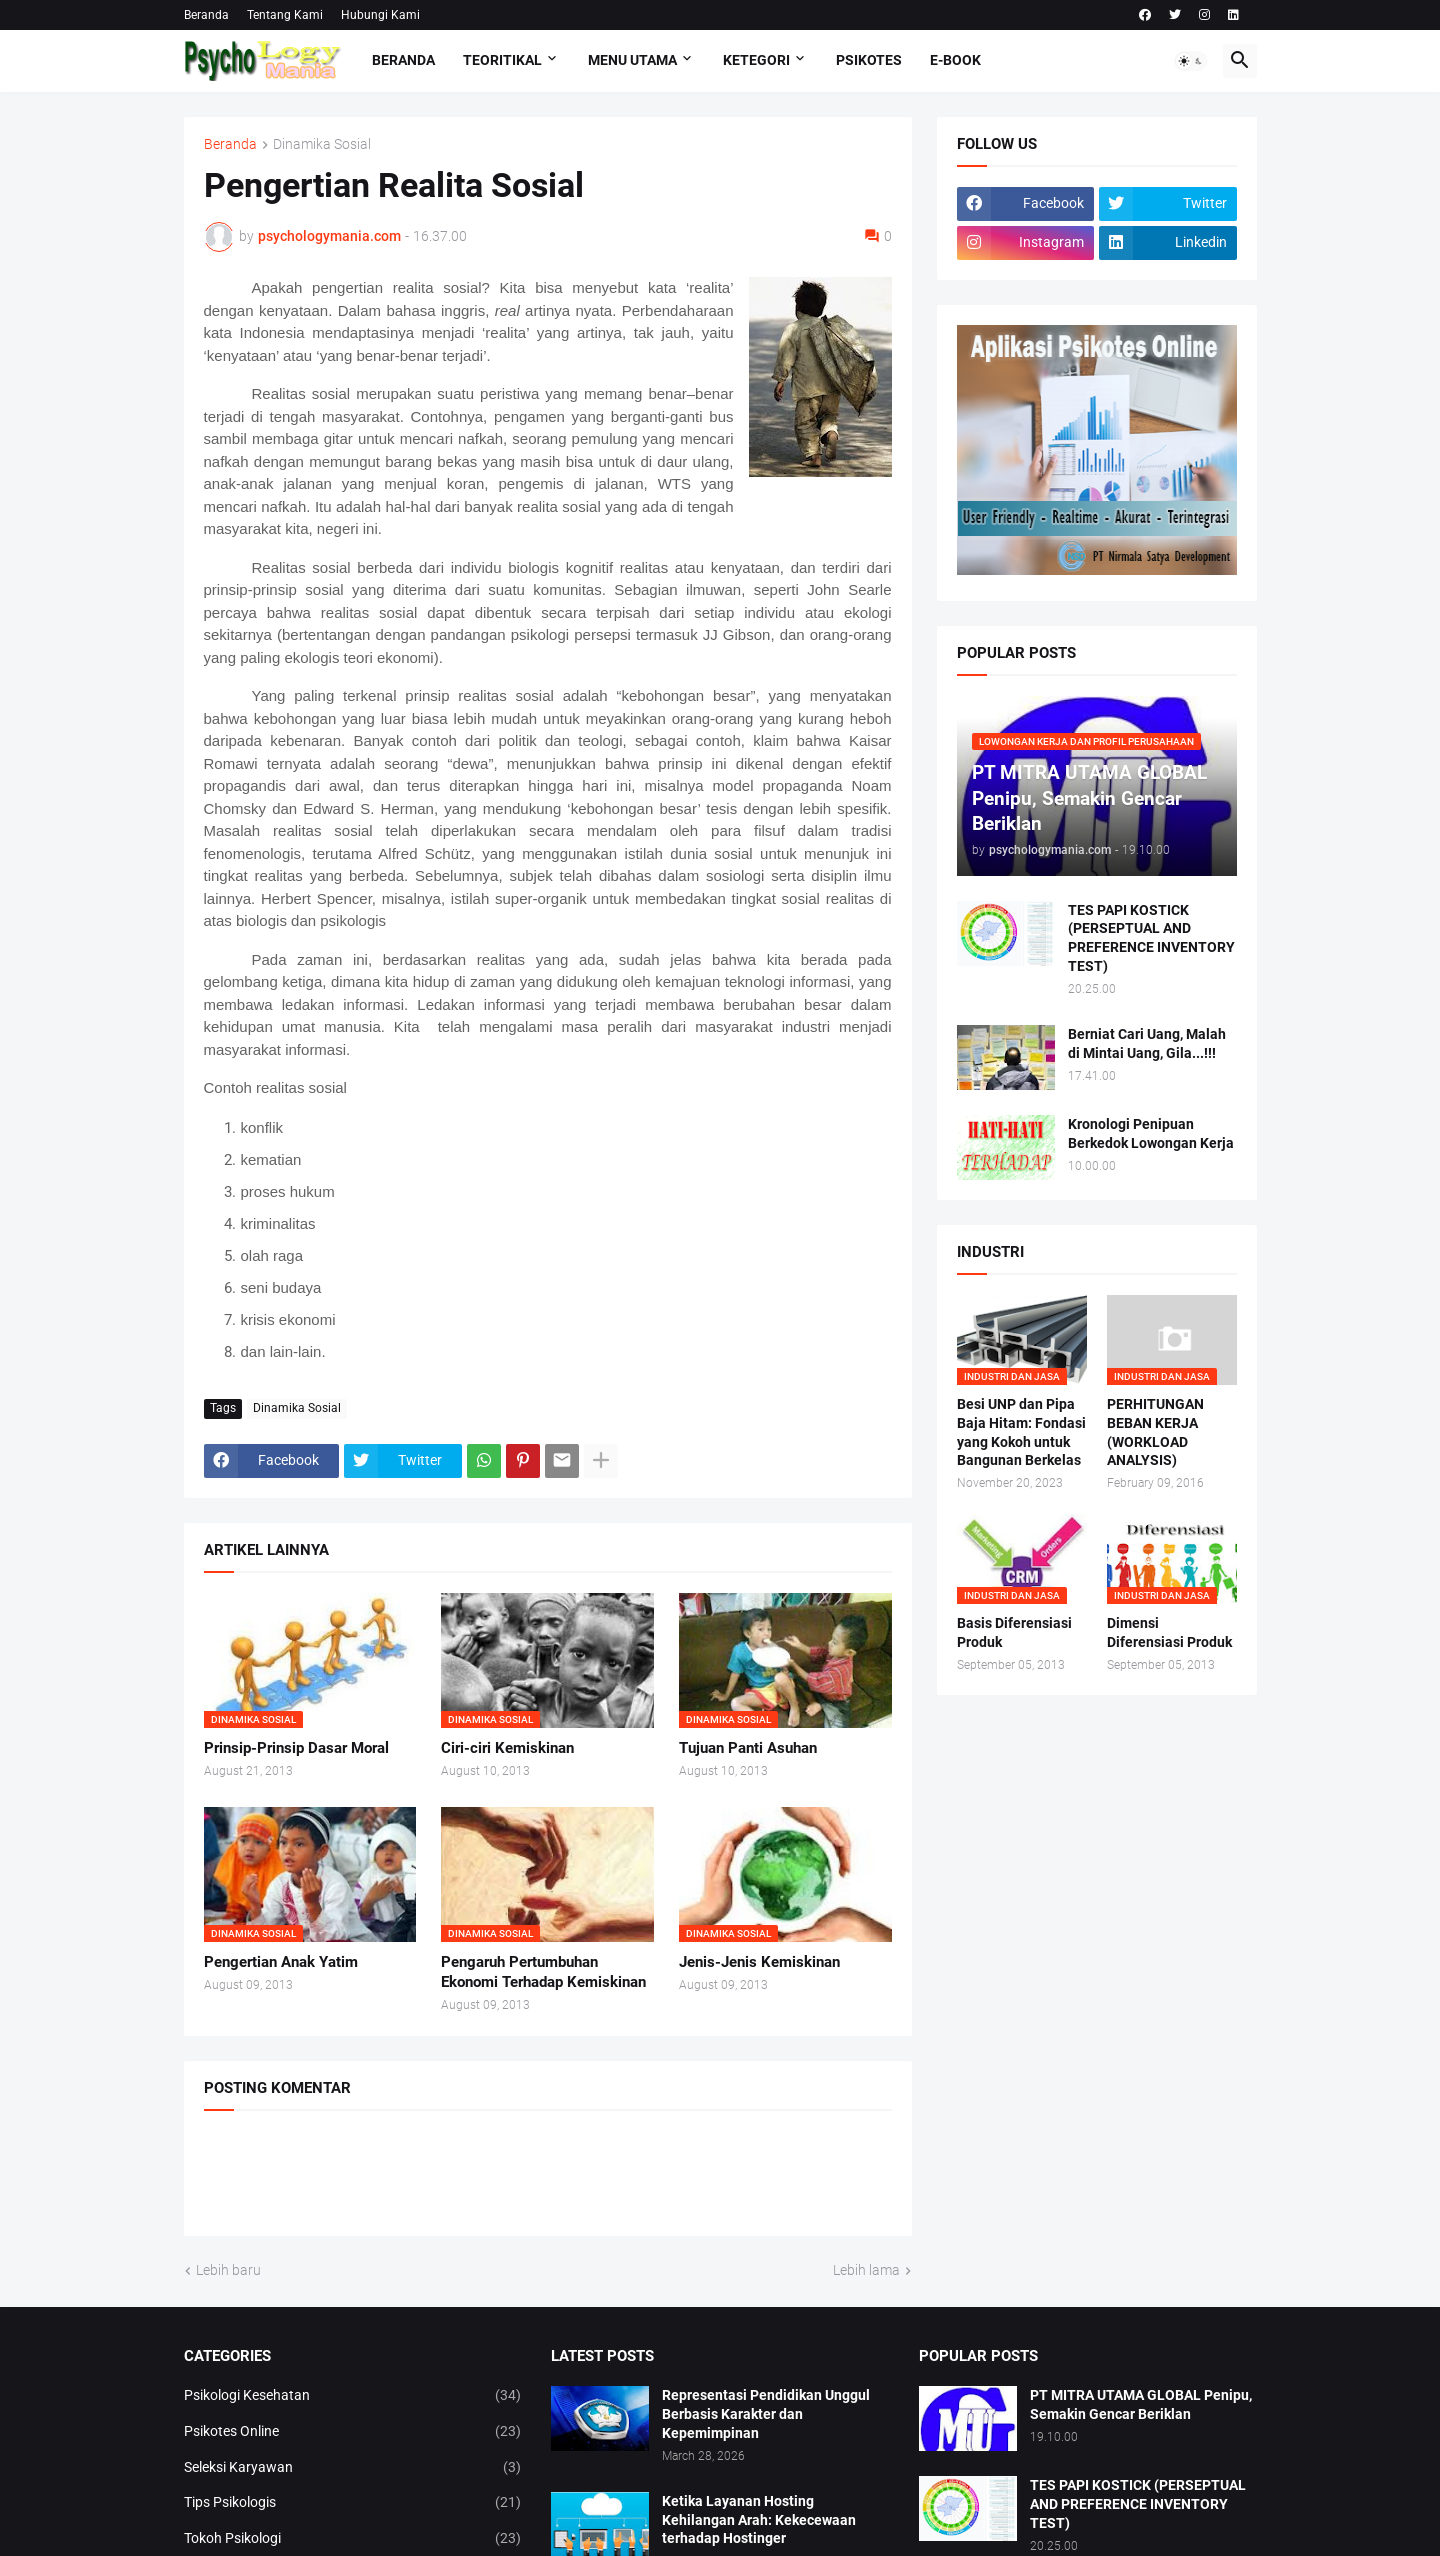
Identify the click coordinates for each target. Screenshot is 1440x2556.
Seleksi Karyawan (353, 2468)
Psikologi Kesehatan (353, 2396)
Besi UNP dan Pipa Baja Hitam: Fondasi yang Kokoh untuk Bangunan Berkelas (1021, 1432)
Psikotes (869, 60)
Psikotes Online (353, 2432)
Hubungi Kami (380, 15)
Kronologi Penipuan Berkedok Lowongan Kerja (1151, 1133)
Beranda (206, 15)
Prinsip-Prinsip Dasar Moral (296, 1748)
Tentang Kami (285, 15)
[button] (1191, 61)
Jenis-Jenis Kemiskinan (759, 1962)
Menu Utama (632, 60)
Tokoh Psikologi (353, 2539)
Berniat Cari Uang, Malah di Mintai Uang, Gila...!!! (1147, 1043)
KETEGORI (756, 60)
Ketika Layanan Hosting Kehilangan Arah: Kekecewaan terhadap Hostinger (759, 2520)
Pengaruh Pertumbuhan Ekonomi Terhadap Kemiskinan (543, 1972)
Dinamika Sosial (322, 144)
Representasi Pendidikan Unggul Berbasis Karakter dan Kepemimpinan (766, 2414)
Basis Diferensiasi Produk (1014, 1632)
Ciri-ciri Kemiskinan (507, 1748)
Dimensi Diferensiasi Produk (1169, 1632)
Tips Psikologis (353, 2503)
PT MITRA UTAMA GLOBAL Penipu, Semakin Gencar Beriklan (1141, 2404)
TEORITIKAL (502, 60)
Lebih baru (228, 2270)
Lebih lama (866, 2270)
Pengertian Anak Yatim (281, 1962)
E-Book (955, 60)
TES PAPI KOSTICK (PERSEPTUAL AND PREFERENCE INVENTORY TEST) (1151, 938)
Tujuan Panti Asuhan (748, 1748)
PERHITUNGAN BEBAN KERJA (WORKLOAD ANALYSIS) (1155, 1432)
